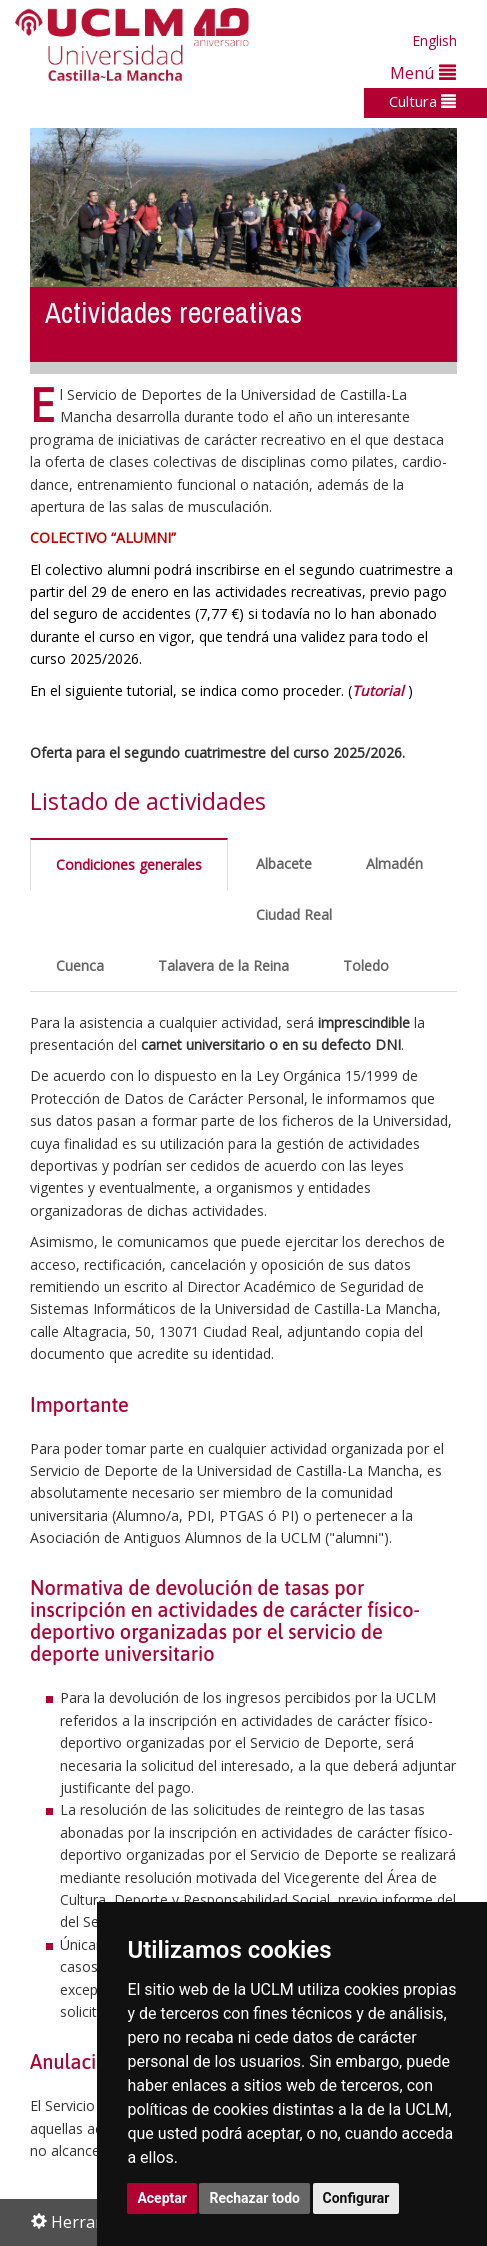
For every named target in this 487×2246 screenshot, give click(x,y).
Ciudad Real (294, 914)
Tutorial (378, 690)
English (434, 40)
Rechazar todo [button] (254, 2198)
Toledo (366, 965)
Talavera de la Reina (223, 965)
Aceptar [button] (162, 2198)
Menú (423, 72)
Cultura (422, 101)
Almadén (394, 863)
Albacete (284, 863)
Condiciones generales (129, 864)
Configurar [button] (356, 2198)
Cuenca (80, 965)
